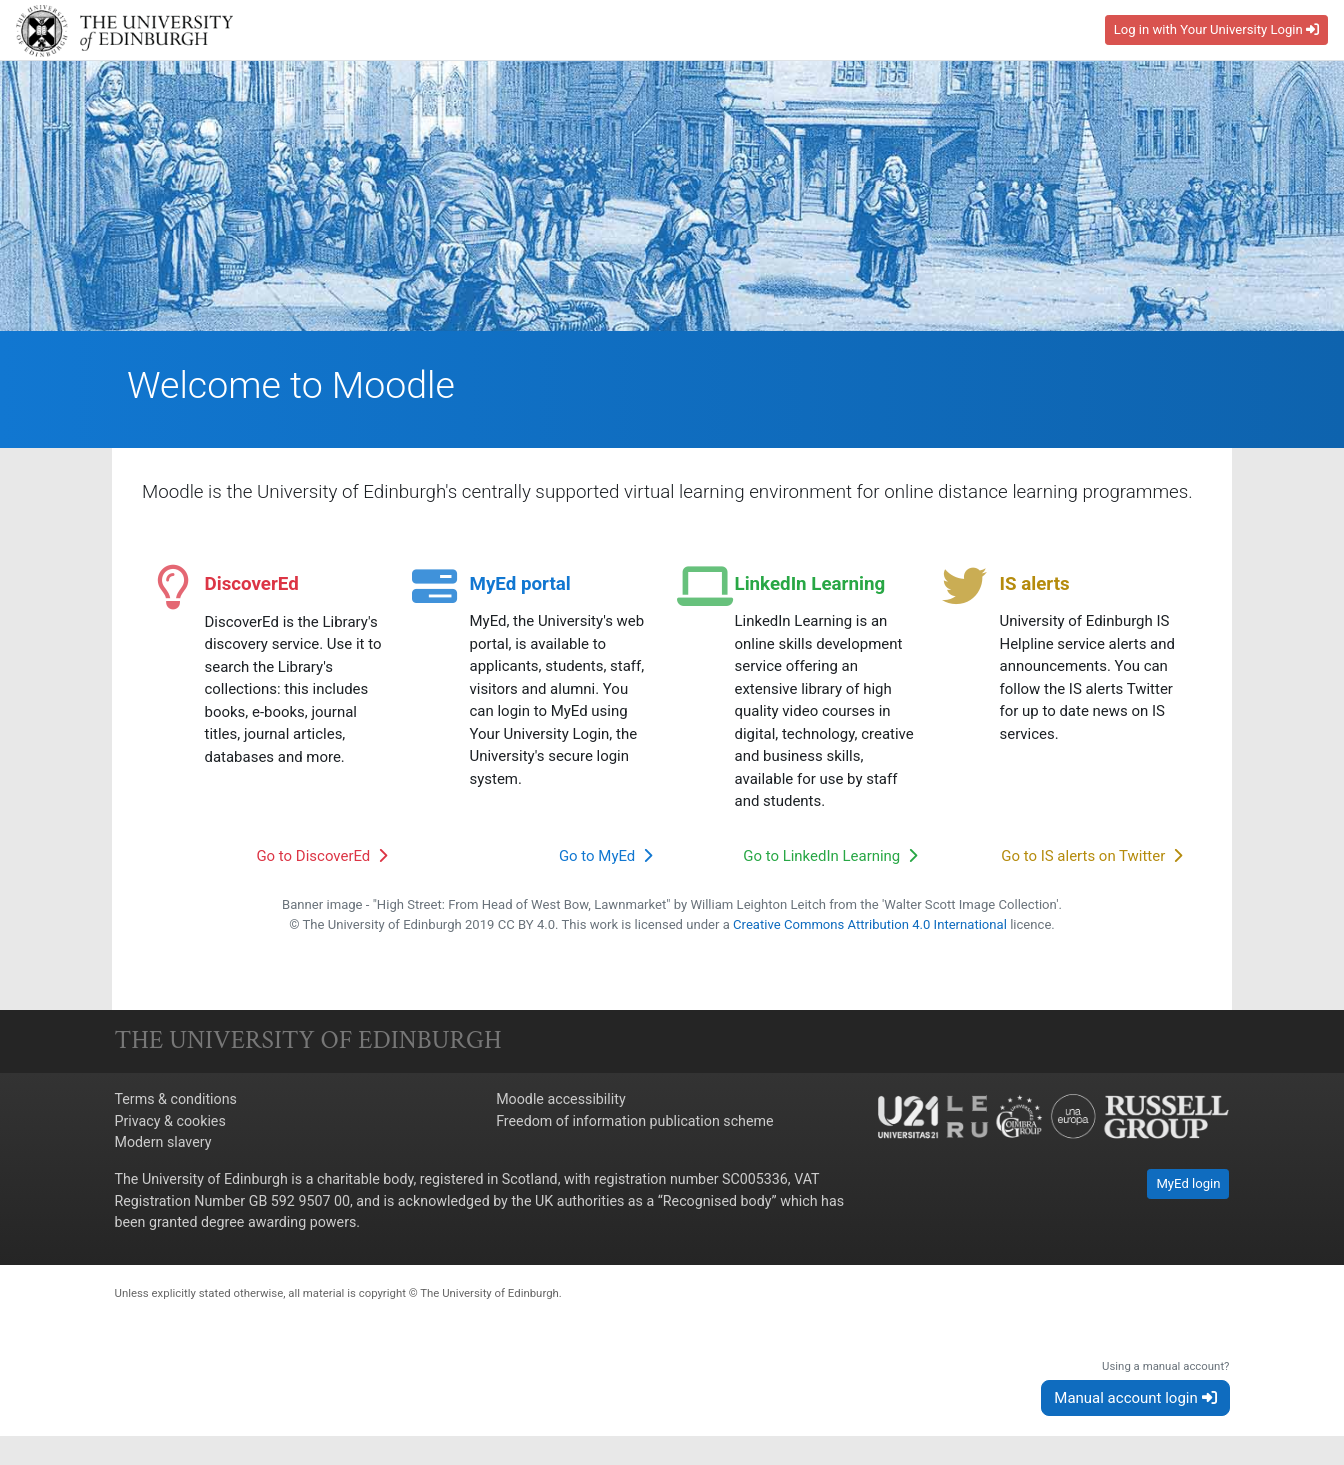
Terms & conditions (176, 1103)
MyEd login (1188, 1187)
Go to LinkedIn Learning (830, 859)
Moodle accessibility (561, 1103)
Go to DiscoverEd (321, 859)
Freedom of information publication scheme (634, 1124)
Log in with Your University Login (1216, 29)
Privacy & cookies (170, 1124)
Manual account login (1135, 1401)
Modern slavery (163, 1145)
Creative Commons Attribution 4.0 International (870, 927)
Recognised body (717, 1204)
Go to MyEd (605, 859)
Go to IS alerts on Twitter (1091, 859)
